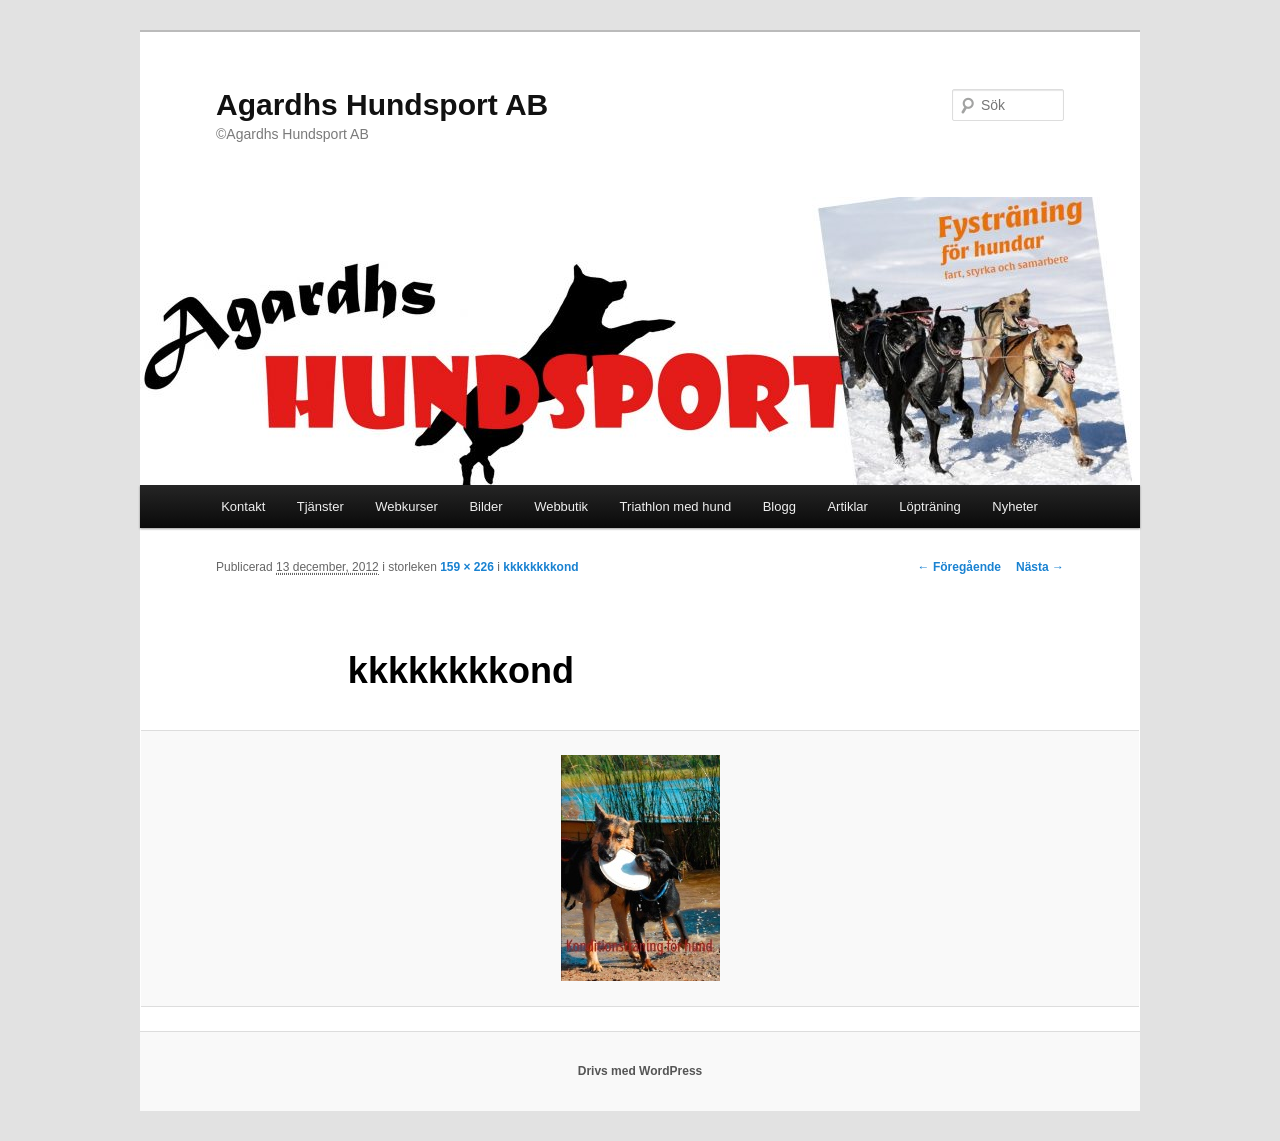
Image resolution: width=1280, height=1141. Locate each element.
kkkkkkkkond (540, 567)
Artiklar (847, 506)
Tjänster (320, 506)
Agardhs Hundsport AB (382, 104)
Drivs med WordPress (640, 1071)
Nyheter (1015, 506)
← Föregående (959, 567)
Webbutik (561, 506)
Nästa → (1040, 567)
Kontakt (243, 506)
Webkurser (406, 506)
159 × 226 (467, 567)
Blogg (779, 506)
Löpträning (929, 506)
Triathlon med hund (676, 506)
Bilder (485, 506)
